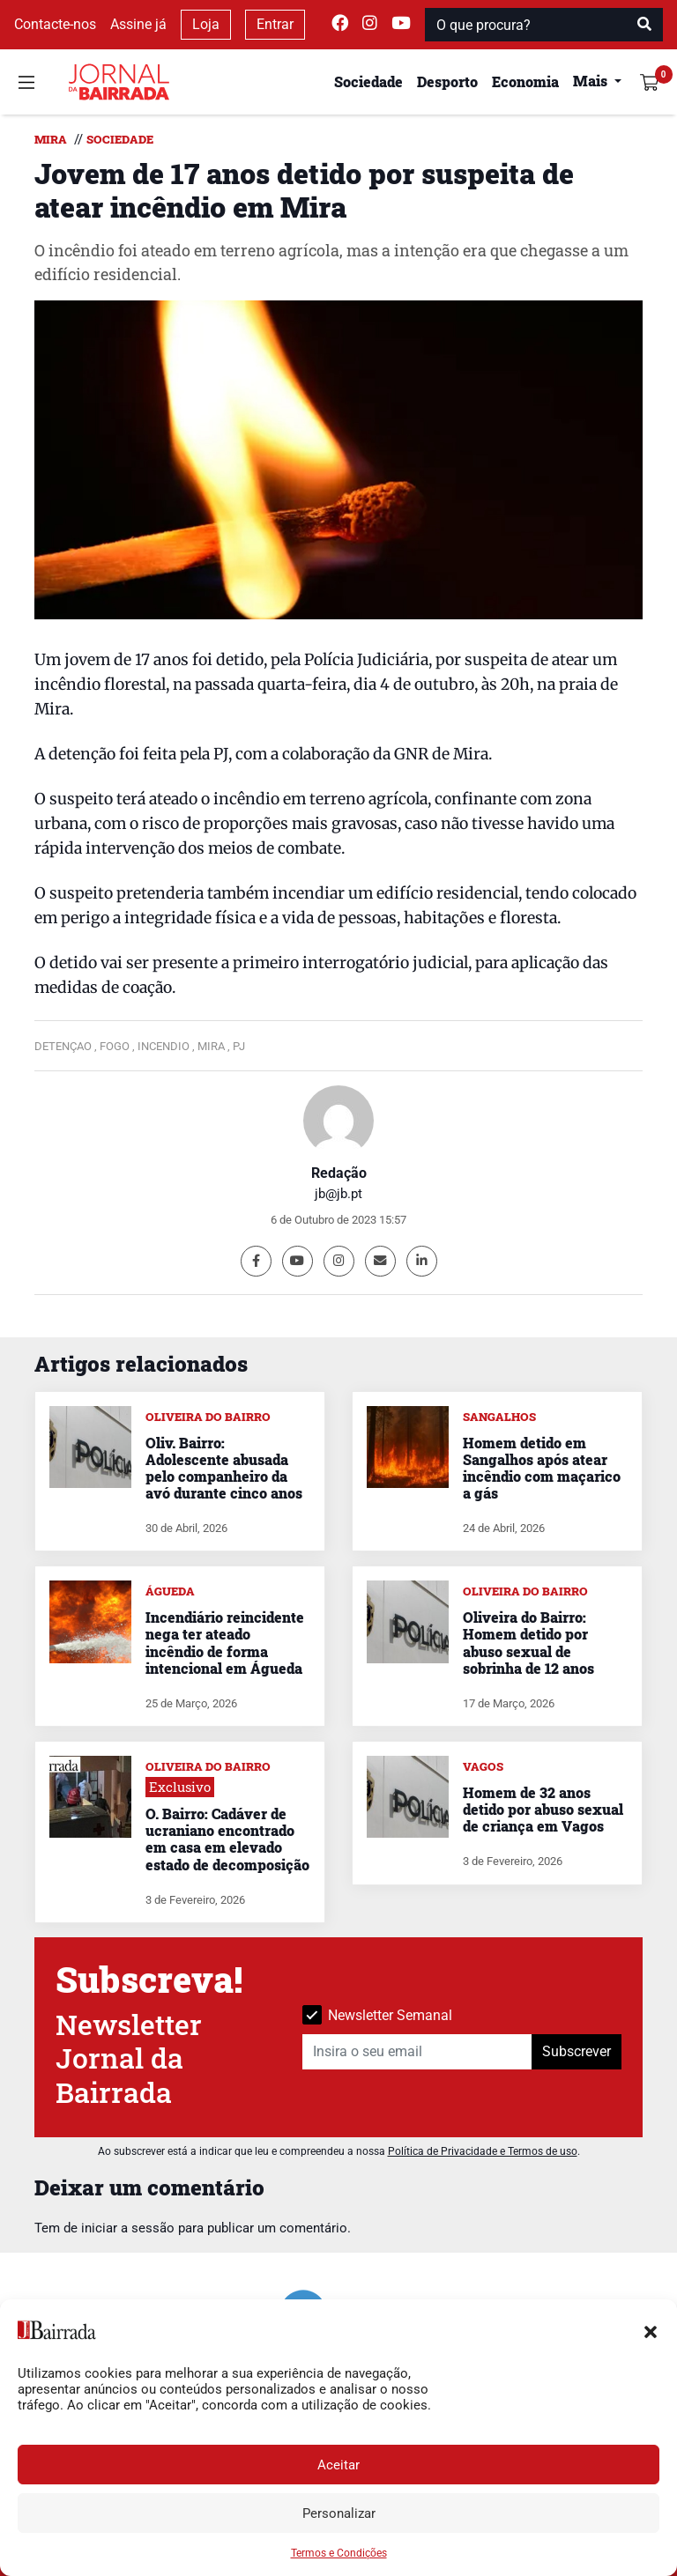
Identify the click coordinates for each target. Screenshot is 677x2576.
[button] (650, 2330)
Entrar (275, 24)
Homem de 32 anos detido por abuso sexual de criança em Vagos (543, 1809)
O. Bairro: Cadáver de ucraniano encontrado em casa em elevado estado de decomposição (227, 1839)
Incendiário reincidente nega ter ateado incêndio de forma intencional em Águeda (224, 1642)
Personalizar (339, 2513)
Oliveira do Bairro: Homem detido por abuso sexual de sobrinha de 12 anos (528, 1642)
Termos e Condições (339, 2553)
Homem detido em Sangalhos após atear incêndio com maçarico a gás (542, 1468)
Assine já (138, 24)
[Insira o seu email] (417, 2051)
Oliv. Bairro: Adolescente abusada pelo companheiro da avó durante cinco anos (223, 1468)
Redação (339, 1173)
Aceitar (338, 2465)
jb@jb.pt (338, 1194)
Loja (205, 24)
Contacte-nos (55, 24)
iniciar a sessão (128, 2228)
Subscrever (576, 2051)
